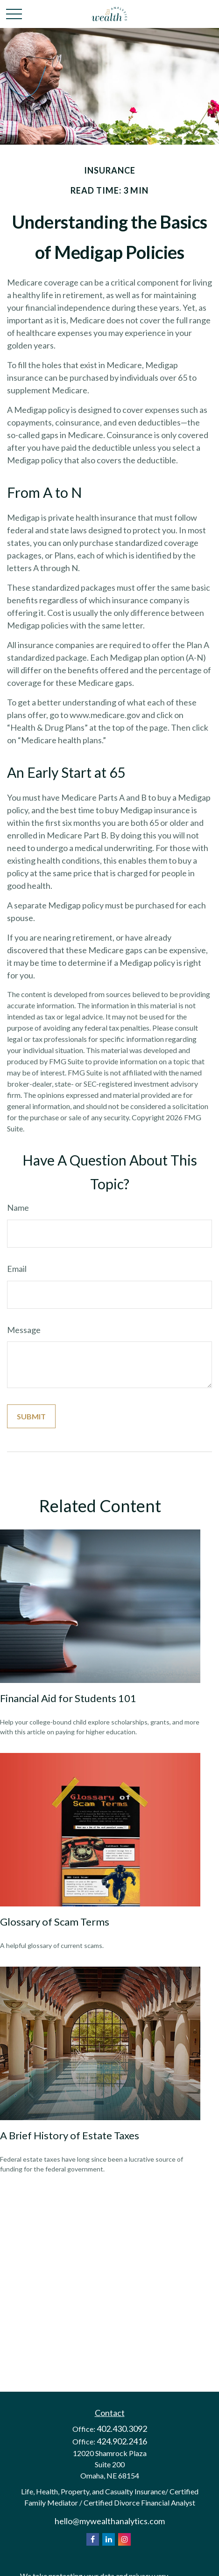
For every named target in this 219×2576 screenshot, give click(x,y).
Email (17, 1269)
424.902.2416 (122, 2441)
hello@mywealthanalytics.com (110, 2521)
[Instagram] (124, 2539)
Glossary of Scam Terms (54, 1921)
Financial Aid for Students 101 (68, 1698)
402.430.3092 (122, 2428)
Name (18, 1207)
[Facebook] (92, 2539)
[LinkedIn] (108, 2539)
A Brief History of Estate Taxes (69, 2135)
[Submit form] (31, 1416)
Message (24, 1330)
